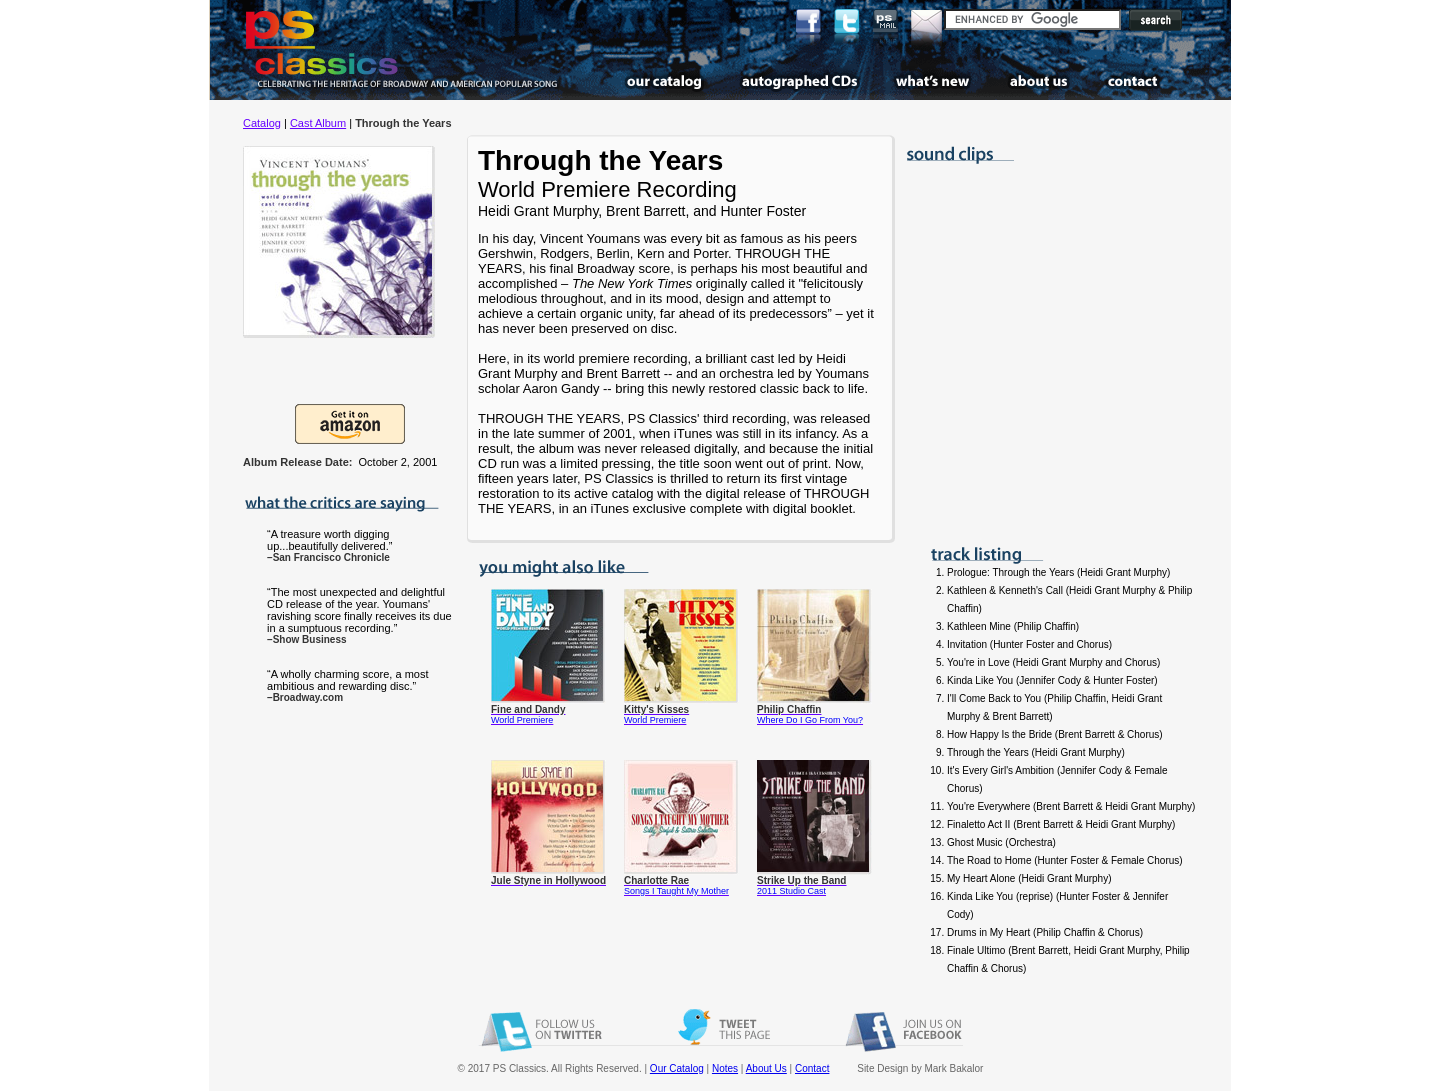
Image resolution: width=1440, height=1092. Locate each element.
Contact (812, 1068)
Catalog (262, 123)
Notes (725, 1068)
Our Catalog (677, 1068)
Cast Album (318, 123)
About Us (766, 1068)
